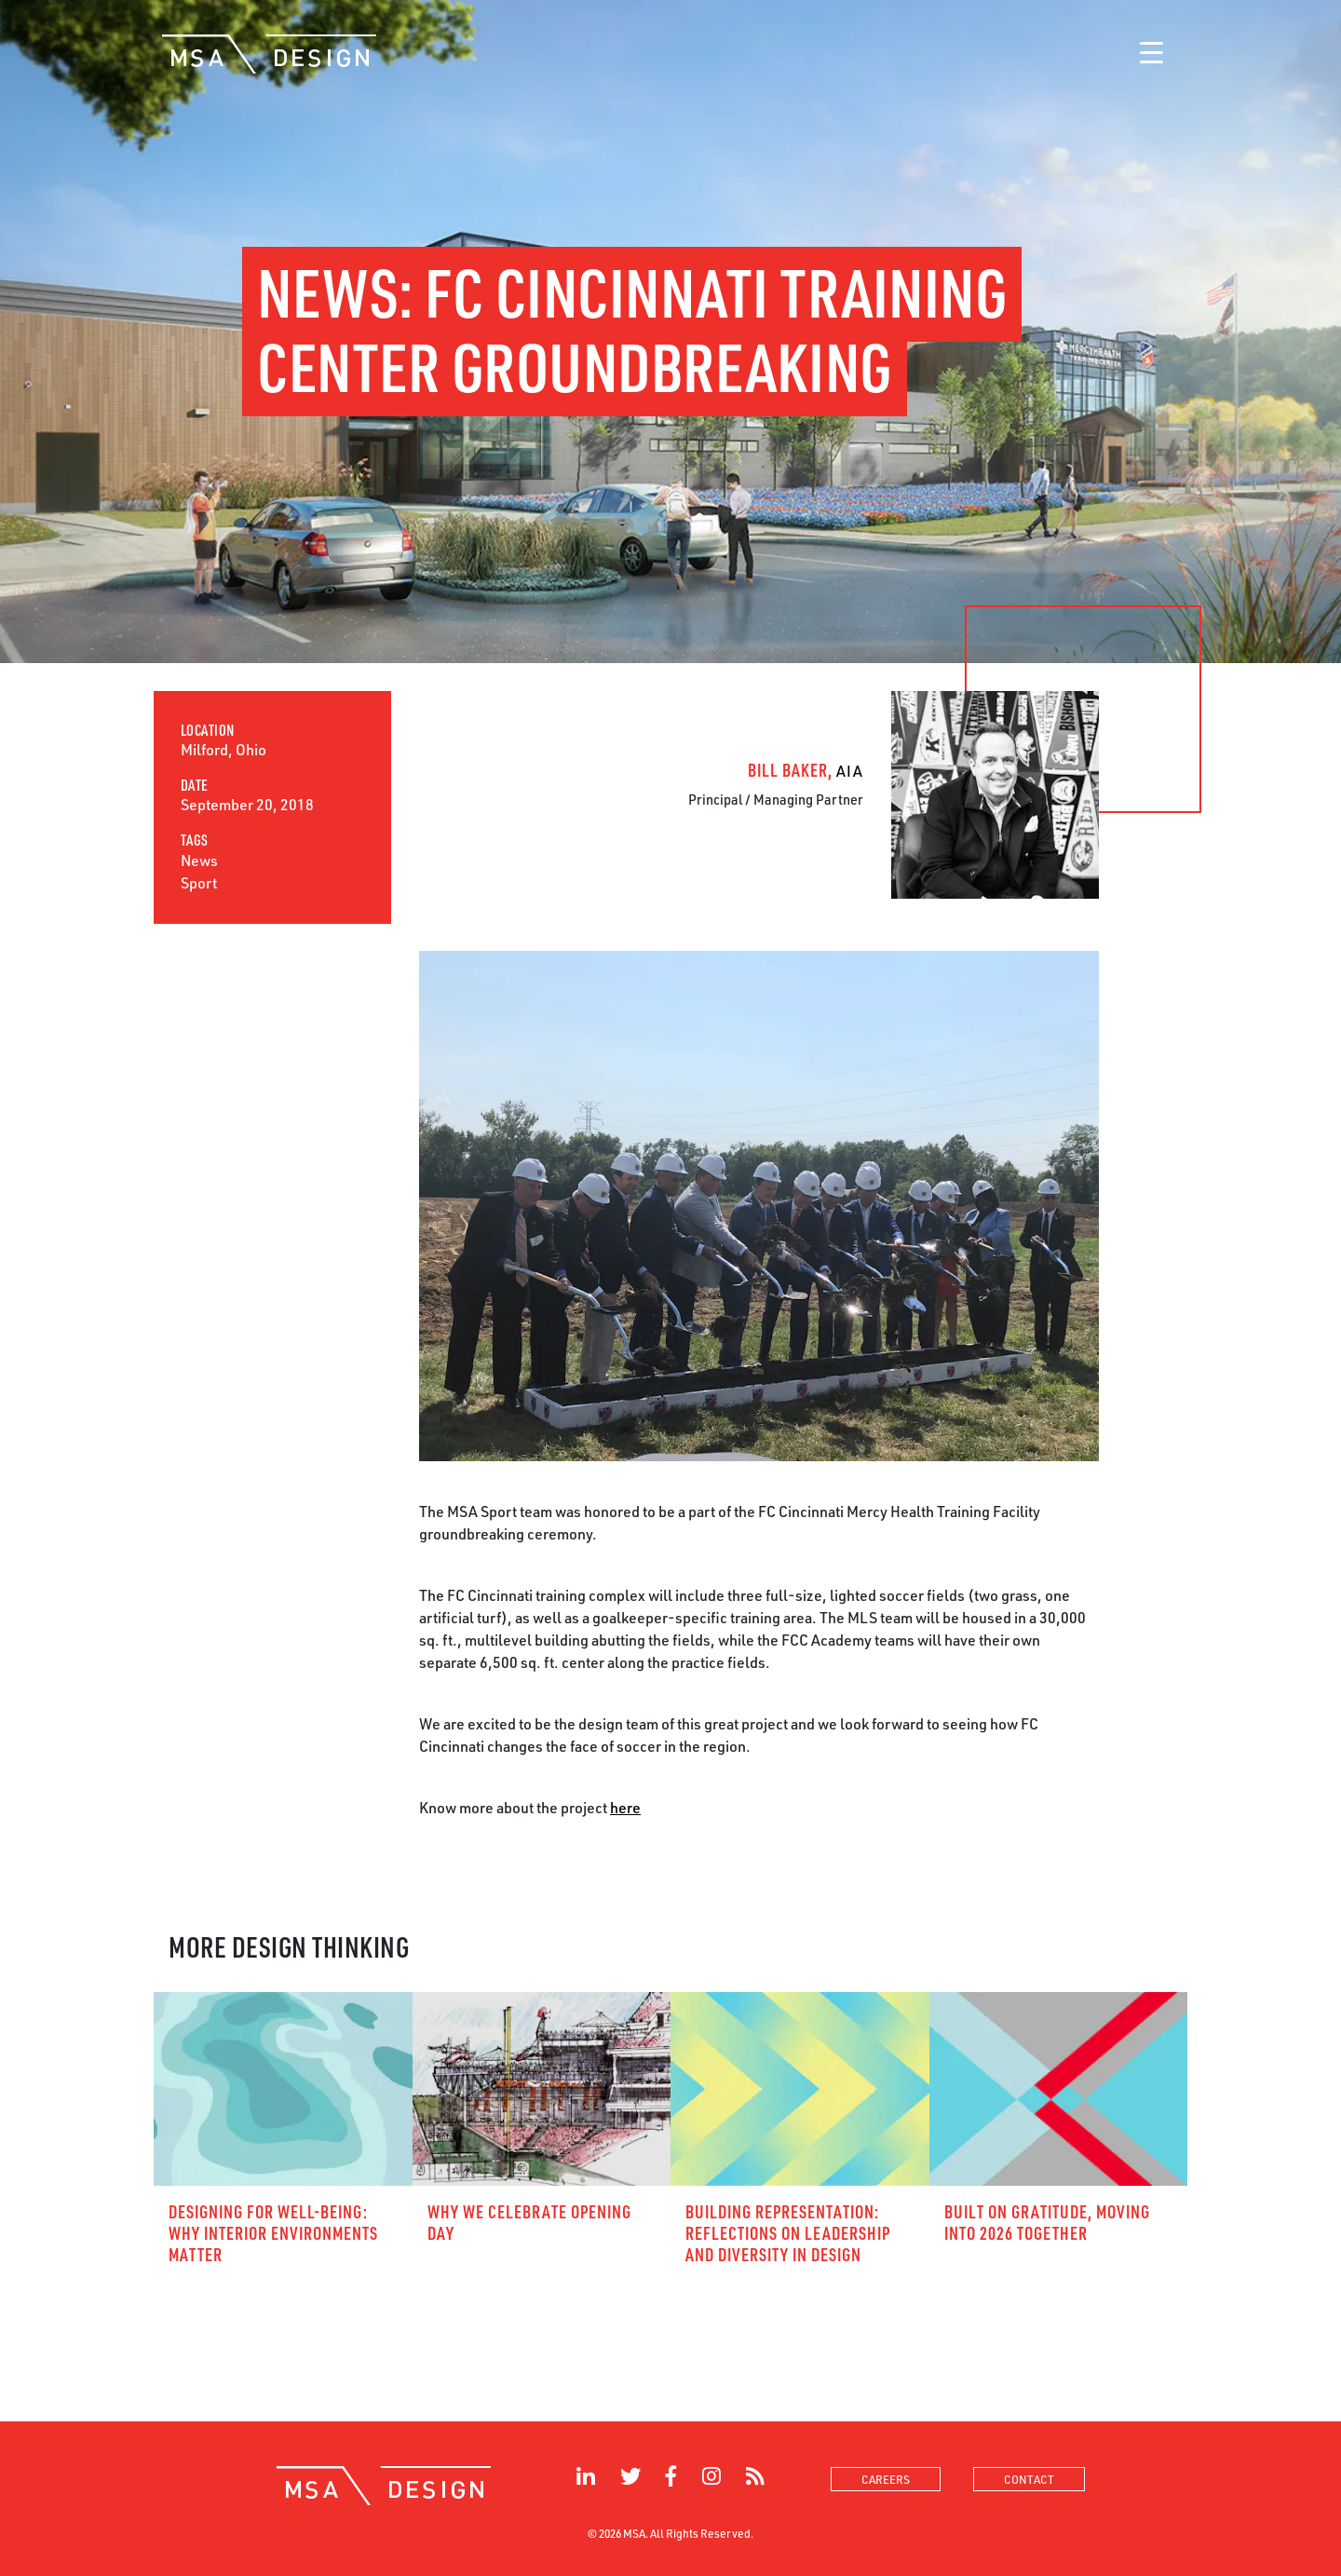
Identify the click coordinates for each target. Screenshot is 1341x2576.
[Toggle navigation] (1151, 54)
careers (885, 2479)
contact (1029, 2479)
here (625, 1807)
